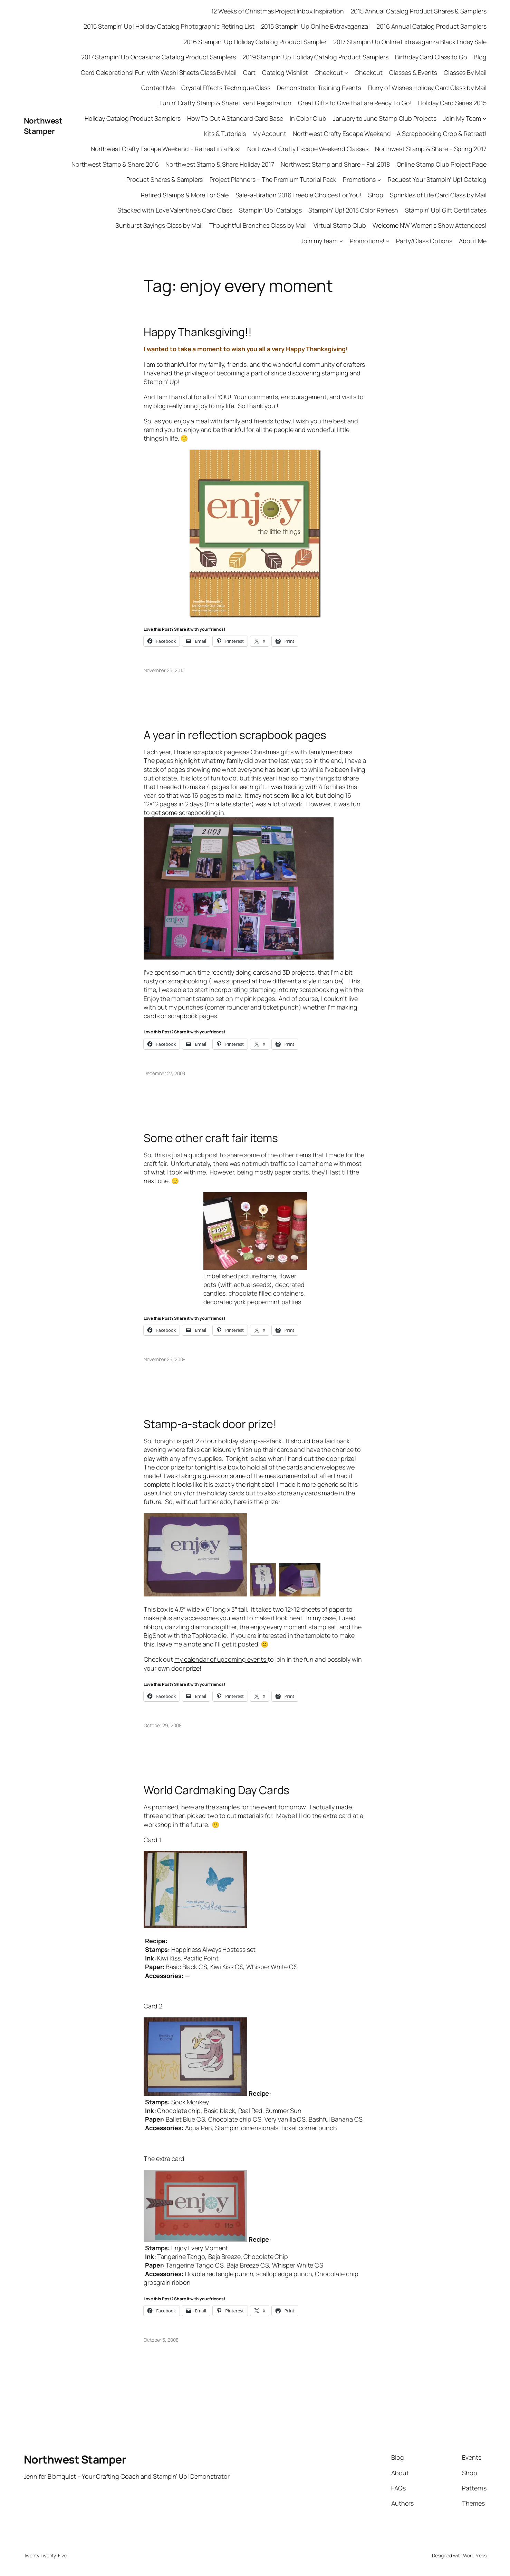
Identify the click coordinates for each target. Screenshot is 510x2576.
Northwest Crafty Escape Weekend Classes (307, 149)
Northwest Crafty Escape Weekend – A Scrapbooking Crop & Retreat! (390, 133)
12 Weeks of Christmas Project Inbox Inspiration (277, 11)
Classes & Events (413, 72)
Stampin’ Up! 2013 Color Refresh (353, 210)
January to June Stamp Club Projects (385, 118)
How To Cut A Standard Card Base (235, 118)
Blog (480, 57)
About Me (472, 241)
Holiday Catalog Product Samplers (133, 118)
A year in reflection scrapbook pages (235, 735)
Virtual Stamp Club (340, 225)
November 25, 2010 (164, 670)
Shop (375, 195)
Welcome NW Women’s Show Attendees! (430, 225)
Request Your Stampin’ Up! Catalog (437, 179)
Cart (249, 72)
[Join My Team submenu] (485, 118)
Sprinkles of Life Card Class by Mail (438, 195)
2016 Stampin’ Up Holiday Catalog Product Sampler (254, 42)
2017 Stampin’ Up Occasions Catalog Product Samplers (158, 57)
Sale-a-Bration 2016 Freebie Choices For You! (298, 195)
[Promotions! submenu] (387, 241)
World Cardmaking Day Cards (216, 1790)
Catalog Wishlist (285, 72)
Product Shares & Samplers (164, 179)
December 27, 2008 (164, 1073)
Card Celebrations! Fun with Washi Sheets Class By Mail (159, 72)
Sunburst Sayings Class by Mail (158, 225)
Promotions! (367, 241)
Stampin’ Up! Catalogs (270, 210)
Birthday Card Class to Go (431, 57)
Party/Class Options (424, 241)
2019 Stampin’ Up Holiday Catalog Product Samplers (315, 57)
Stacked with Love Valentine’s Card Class (174, 210)
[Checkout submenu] (346, 73)
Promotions (359, 179)
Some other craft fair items (211, 1138)
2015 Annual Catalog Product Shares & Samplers (418, 11)
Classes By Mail (465, 72)
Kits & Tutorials (225, 133)
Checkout (329, 72)
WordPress (474, 2555)
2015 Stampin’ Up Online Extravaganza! (315, 26)
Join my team (319, 241)
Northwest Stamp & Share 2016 (115, 164)
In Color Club (308, 118)
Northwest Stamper (43, 126)
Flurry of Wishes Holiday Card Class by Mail (427, 87)
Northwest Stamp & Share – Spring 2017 (430, 149)
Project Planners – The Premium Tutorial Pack (273, 179)
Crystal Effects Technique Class (225, 87)
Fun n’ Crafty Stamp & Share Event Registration (225, 103)
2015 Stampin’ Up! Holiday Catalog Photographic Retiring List (169, 26)
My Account (269, 133)
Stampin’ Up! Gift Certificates (446, 210)
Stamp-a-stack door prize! (210, 1424)
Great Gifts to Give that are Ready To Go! (355, 103)
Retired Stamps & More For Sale (185, 195)
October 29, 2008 (162, 1725)
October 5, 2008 (161, 2340)
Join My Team (462, 118)
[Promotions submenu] (379, 179)
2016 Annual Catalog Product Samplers (431, 26)
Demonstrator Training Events (319, 87)
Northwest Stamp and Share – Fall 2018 (335, 164)
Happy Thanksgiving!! (198, 332)
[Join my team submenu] (341, 241)
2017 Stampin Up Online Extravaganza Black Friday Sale (410, 42)
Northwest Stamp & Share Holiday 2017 (219, 164)
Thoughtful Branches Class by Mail (258, 225)
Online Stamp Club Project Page (442, 164)
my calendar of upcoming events (221, 1659)
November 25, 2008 (164, 1359)
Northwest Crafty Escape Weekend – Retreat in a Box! (166, 149)
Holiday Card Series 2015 (452, 103)
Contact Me (158, 87)
